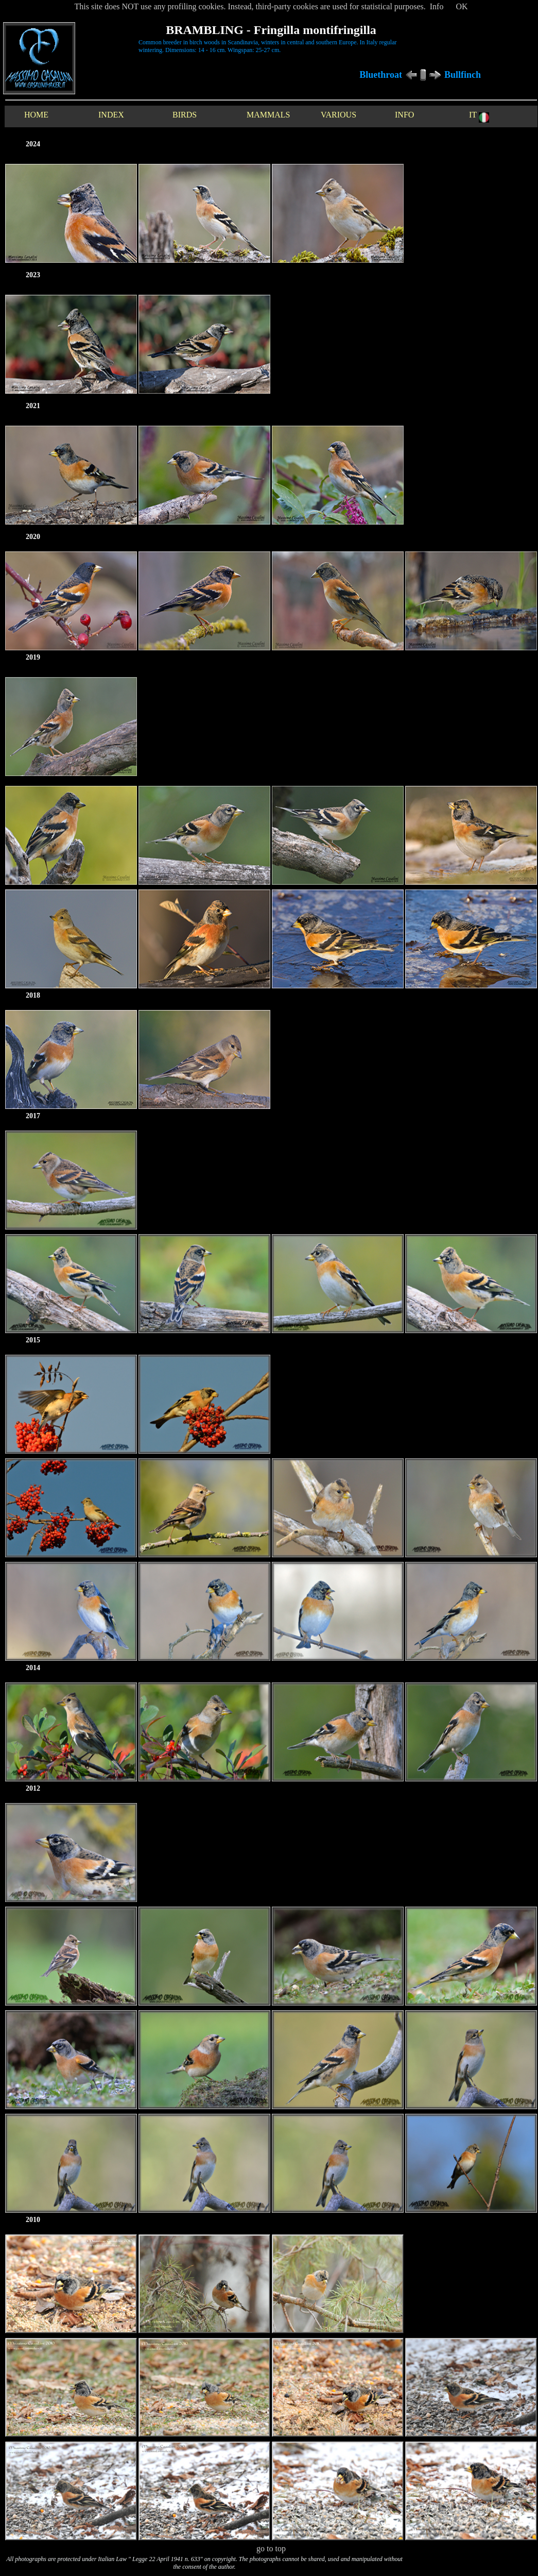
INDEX (111, 114)
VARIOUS (338, 114)
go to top (271, 2548)
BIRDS (184, 114)
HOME (36, 114)
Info (437, 6)
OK (461, 6)
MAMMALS (268, 114)
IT (479, 116)
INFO (404, 114)
